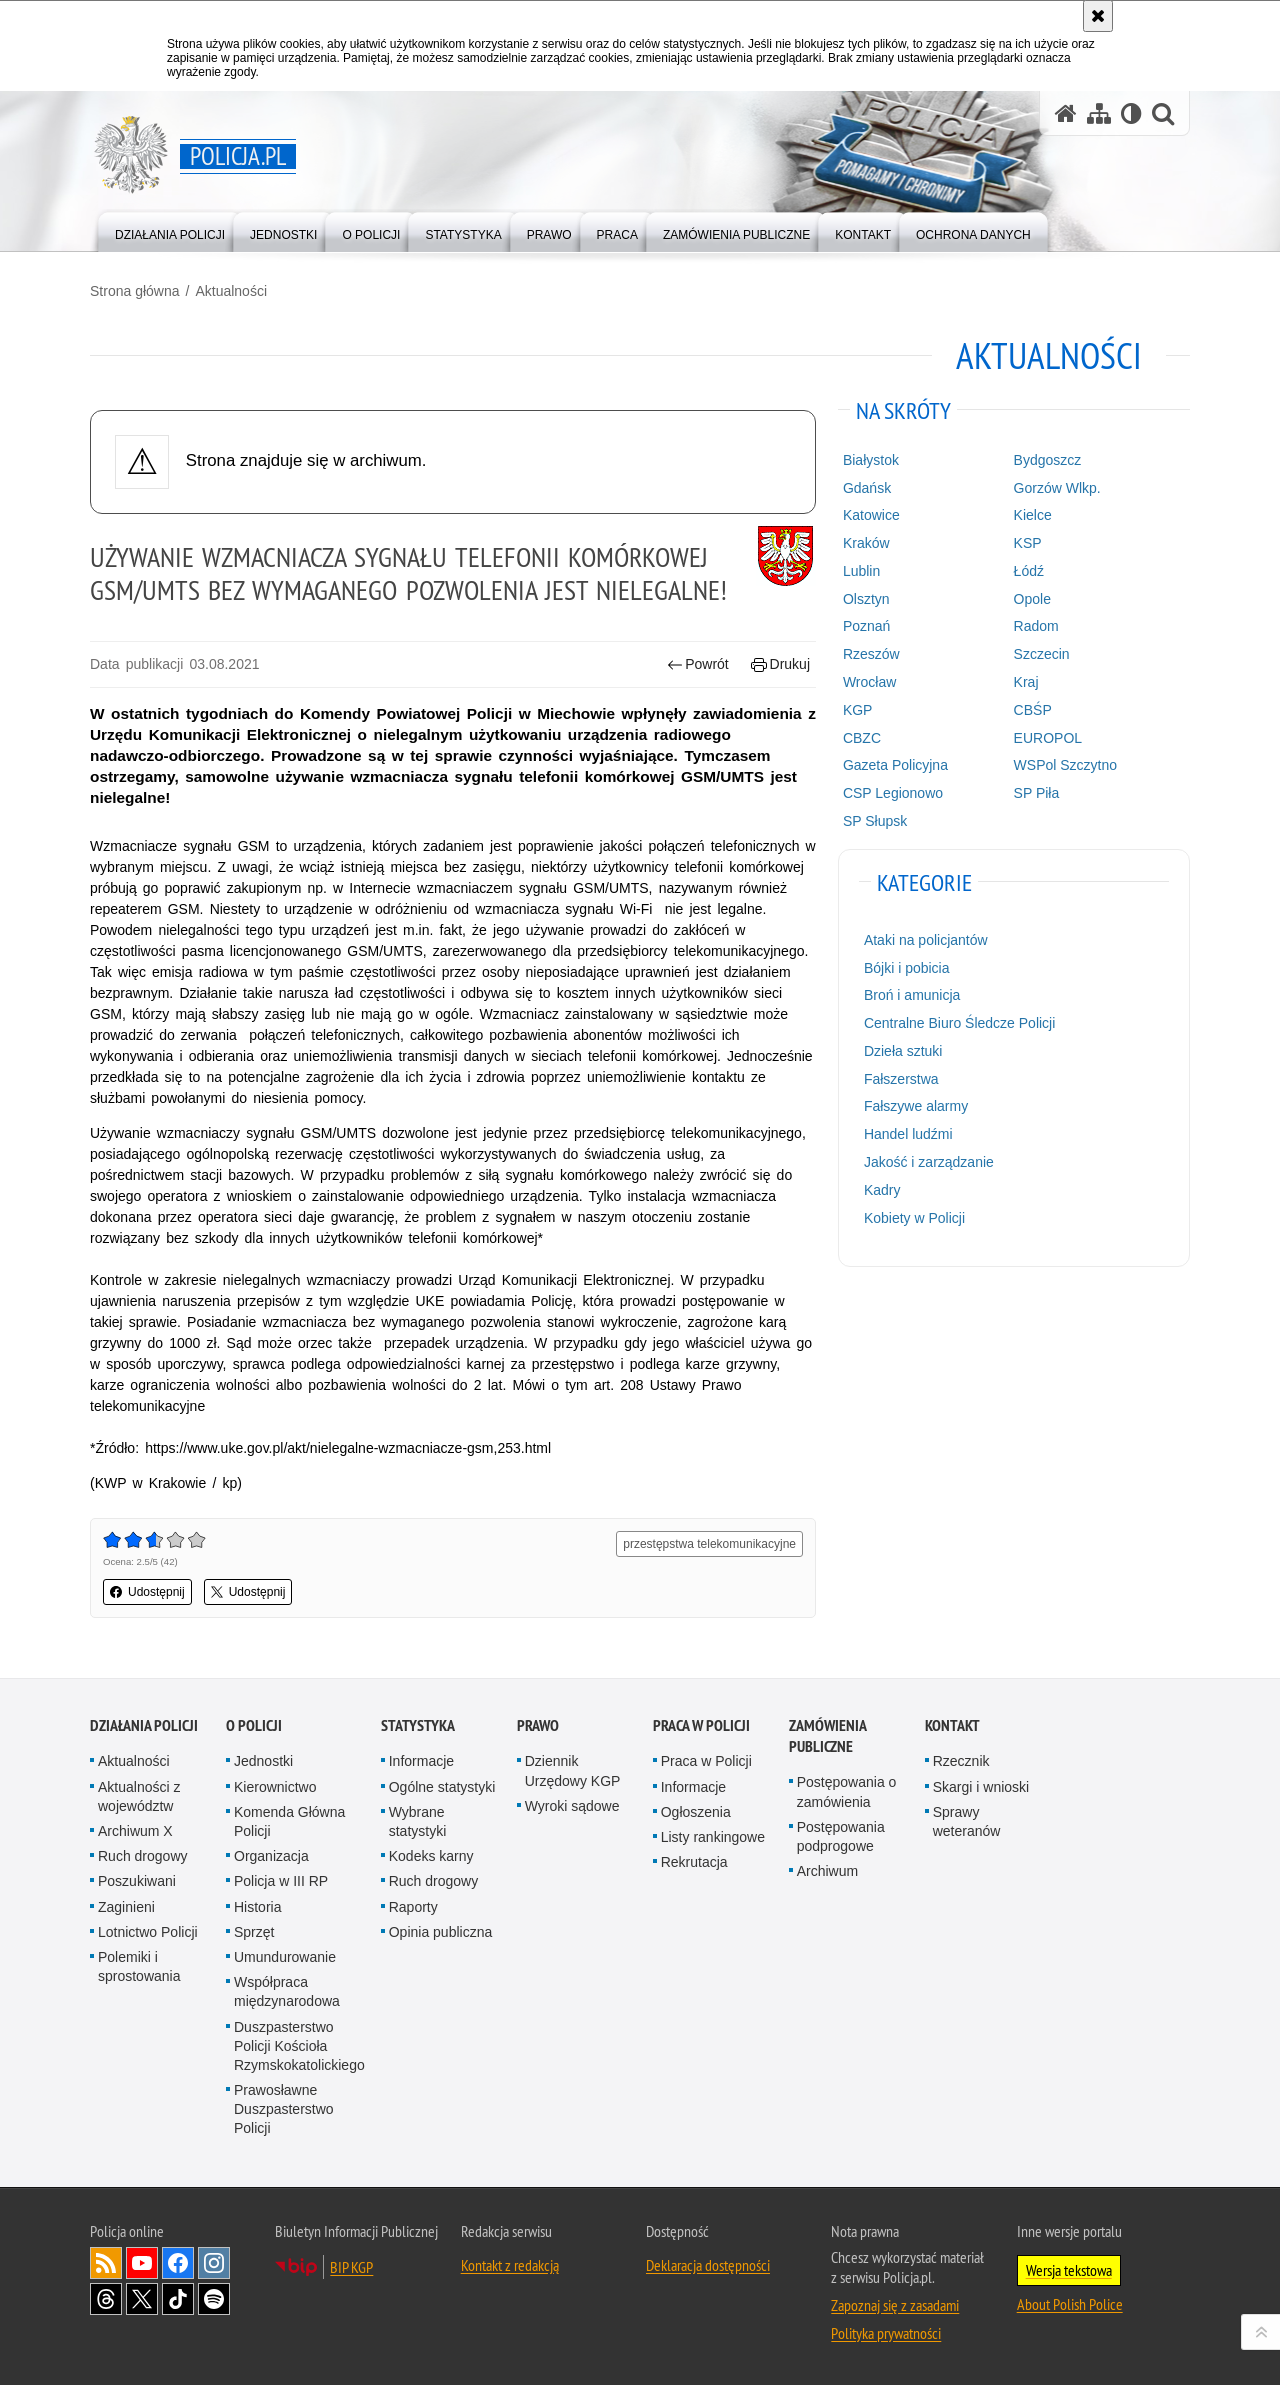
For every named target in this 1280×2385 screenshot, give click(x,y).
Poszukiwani (137, 1881)
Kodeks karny (431, 1856)
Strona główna (135, 291)
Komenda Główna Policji (289, 1821)
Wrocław (869, 682)
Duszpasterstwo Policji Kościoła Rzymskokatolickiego (299, 2046)
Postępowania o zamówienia (847, 1791)
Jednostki (263, 1761)
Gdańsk (867, 488)
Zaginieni (126, 1907)
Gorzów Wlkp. (1057, 488)
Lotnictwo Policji (148, 1932)
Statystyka (418, 1725)
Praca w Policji (701, 1725)
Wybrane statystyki (418, 1821)
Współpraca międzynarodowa (287, 1991)
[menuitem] (170, 230)
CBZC (862, 738)
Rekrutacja (694, 1862)
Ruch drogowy (143, 1856)
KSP (1028, 543)
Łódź (1029, 571)
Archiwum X (135, 1831)
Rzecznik (961, 1761)
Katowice (871, 515)
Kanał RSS (106, 2263)
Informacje (421, 1761)
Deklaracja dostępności (708, 2265)
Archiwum (827, 1871)
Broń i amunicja (912, 995)
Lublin (861, 571)
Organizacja (271, 1856)
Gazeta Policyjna (895, 765)
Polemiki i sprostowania (139, 1966)
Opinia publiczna (441, 1932)
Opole (1032, 599)
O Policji (254, 1725)
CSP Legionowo (893, 793)
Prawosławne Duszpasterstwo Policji (284, 2109)
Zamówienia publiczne (827, 1736)
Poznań (866, 626)
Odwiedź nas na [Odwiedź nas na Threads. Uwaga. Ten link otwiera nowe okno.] (106, 2299)
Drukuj (780, 664)
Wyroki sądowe (572, 1806)
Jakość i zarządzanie (929, 1162)
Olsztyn (866, 599)
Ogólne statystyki (442, 1787)
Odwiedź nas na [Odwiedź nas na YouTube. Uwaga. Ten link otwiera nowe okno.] (142, 2263)
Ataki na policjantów (926, 940)
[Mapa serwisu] (1099, 113)
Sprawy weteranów (967, 1821)
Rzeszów (871, 654)
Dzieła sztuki (903, 1051)
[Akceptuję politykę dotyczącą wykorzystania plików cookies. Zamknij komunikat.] (1098, 16)
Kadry (882, 1190)
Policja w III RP (281, 1881)
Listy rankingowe (713, 1837)
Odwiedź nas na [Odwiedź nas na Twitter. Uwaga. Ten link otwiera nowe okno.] (142, 2299)
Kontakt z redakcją (510, 2265)
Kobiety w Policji (914, 1218)
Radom (1036, 626)
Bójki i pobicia (907, 968)
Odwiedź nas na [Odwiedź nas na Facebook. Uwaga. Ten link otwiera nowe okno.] (178, 2263)
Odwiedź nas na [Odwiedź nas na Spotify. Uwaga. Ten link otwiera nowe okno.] (214, 2299)
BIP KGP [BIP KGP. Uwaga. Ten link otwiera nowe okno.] (351, 2267)
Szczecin (1042, 654)
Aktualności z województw (139, 1796)
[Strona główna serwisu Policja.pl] (1066, 113)
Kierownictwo (275, 1787)
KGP (858, 710)
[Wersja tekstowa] (1131, 113)
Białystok (871, 460)
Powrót (698, 664)
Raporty (413, 1907)
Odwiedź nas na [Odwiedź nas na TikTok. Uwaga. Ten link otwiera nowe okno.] (178, 2299)
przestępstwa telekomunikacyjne (709, 1544)
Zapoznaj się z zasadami (895, 2305)
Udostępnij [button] (147, 1592)
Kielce (1033, 515)
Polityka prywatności (886, 2333)
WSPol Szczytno (1065, 765)
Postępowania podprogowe (841, 1836)
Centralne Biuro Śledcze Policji (959, 1023)
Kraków (866, 543)
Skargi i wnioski (981, 1787)
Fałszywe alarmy (916, 1106)
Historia (257, 1907)
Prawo (538, 1725)
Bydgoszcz (1048, 460)
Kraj (1026, 682)
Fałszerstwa (901, 1079)
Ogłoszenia (696, 1812)
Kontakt (952, 1725)
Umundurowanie (285, 1957)
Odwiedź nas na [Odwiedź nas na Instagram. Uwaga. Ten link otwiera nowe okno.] (214, 2263)
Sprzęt (254, 1932)
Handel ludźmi (908, 1134)
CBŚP (1033, 710)
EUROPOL (1048, 738)
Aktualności (231, 291)
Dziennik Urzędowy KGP (573, 1770)
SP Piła (1037, 793)
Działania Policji (144, 1725)
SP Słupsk (875, 821)
